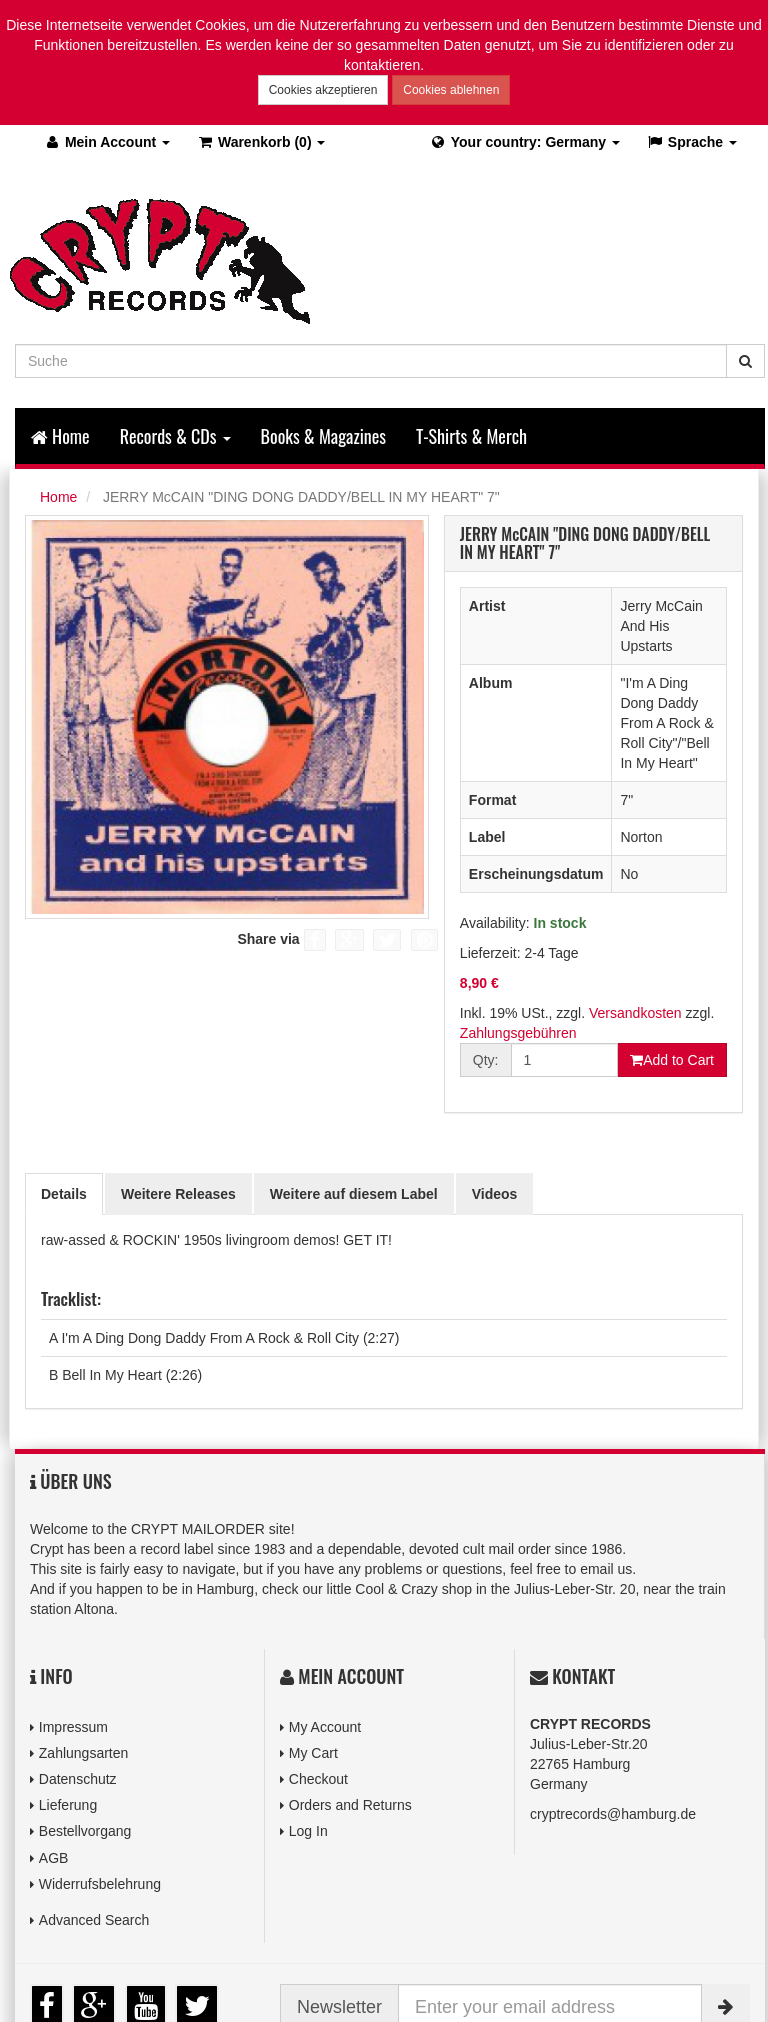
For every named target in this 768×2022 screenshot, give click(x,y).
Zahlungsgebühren (518, 1033)
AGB (54, 1858)
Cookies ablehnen (451, 90)
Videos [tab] (495, 1194)
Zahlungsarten (84, 1753)
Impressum (73, 1727)
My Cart (313, 1753)
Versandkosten (635, 1013)
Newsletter (339, 2007)
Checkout (318, 1779)
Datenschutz (78, 1779)
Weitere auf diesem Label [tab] (354, 1194)
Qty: (486, 1060)
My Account (325, 1727)
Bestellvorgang (85, 1831)
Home (60, 436)
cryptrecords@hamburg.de (613, 1814)
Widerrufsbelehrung (100, 1884)
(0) (260, 142)
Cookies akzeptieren (323, 90)
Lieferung (68, 1805)
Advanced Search (94, 1920)
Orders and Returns (350, 1805)
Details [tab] (64, 1194)
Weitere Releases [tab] (178, 1194)
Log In (308, 1831)
